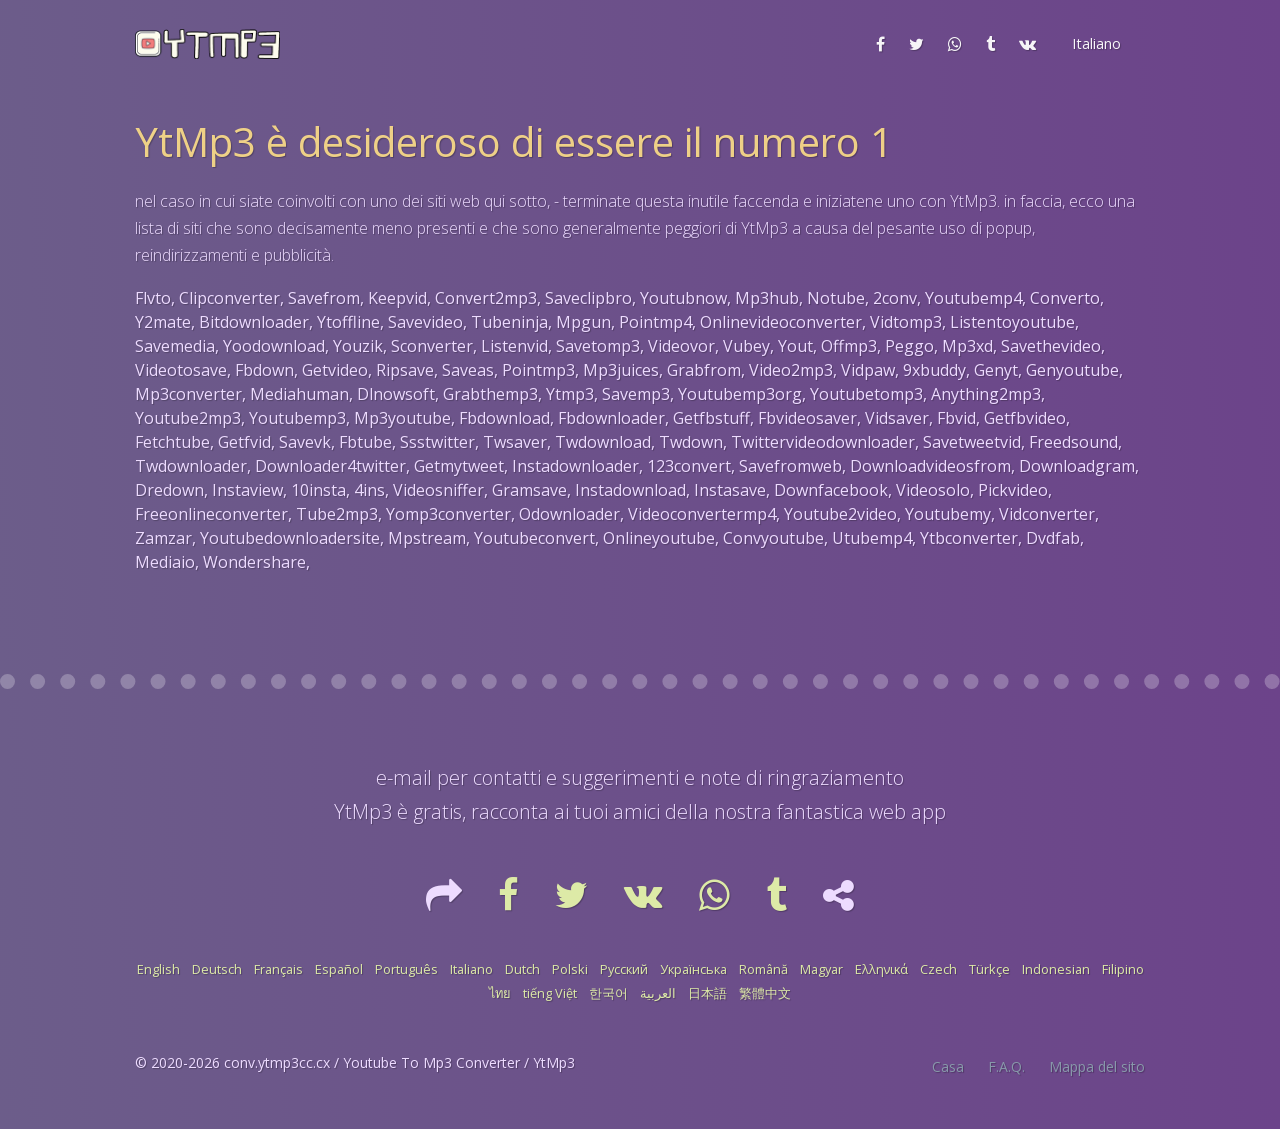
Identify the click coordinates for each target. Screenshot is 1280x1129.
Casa (948, 1066)
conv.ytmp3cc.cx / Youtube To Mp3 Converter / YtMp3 (399, 1062)
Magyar (821, 969)
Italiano (471, 969)
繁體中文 (765, 993)
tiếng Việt (550, 993)
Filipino (1123, 969)
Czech (938, 969)
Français (278, 969)
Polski (570, 969)
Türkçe (989, 969)
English (158, 969)
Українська (693, 969)
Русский (624, 969)
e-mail (404, 777)
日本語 (707, 993)
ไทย (500, 993)
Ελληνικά (881, 969)
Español (339, 969)
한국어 (608, 993)
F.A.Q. (1006, 1066)
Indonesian (1056, 969)
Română (763, 969)
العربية (658, 993)
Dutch (522, 969)
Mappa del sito (1097, 1066)
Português (406, 969)
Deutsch (217, 969)
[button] (1094, 44)
